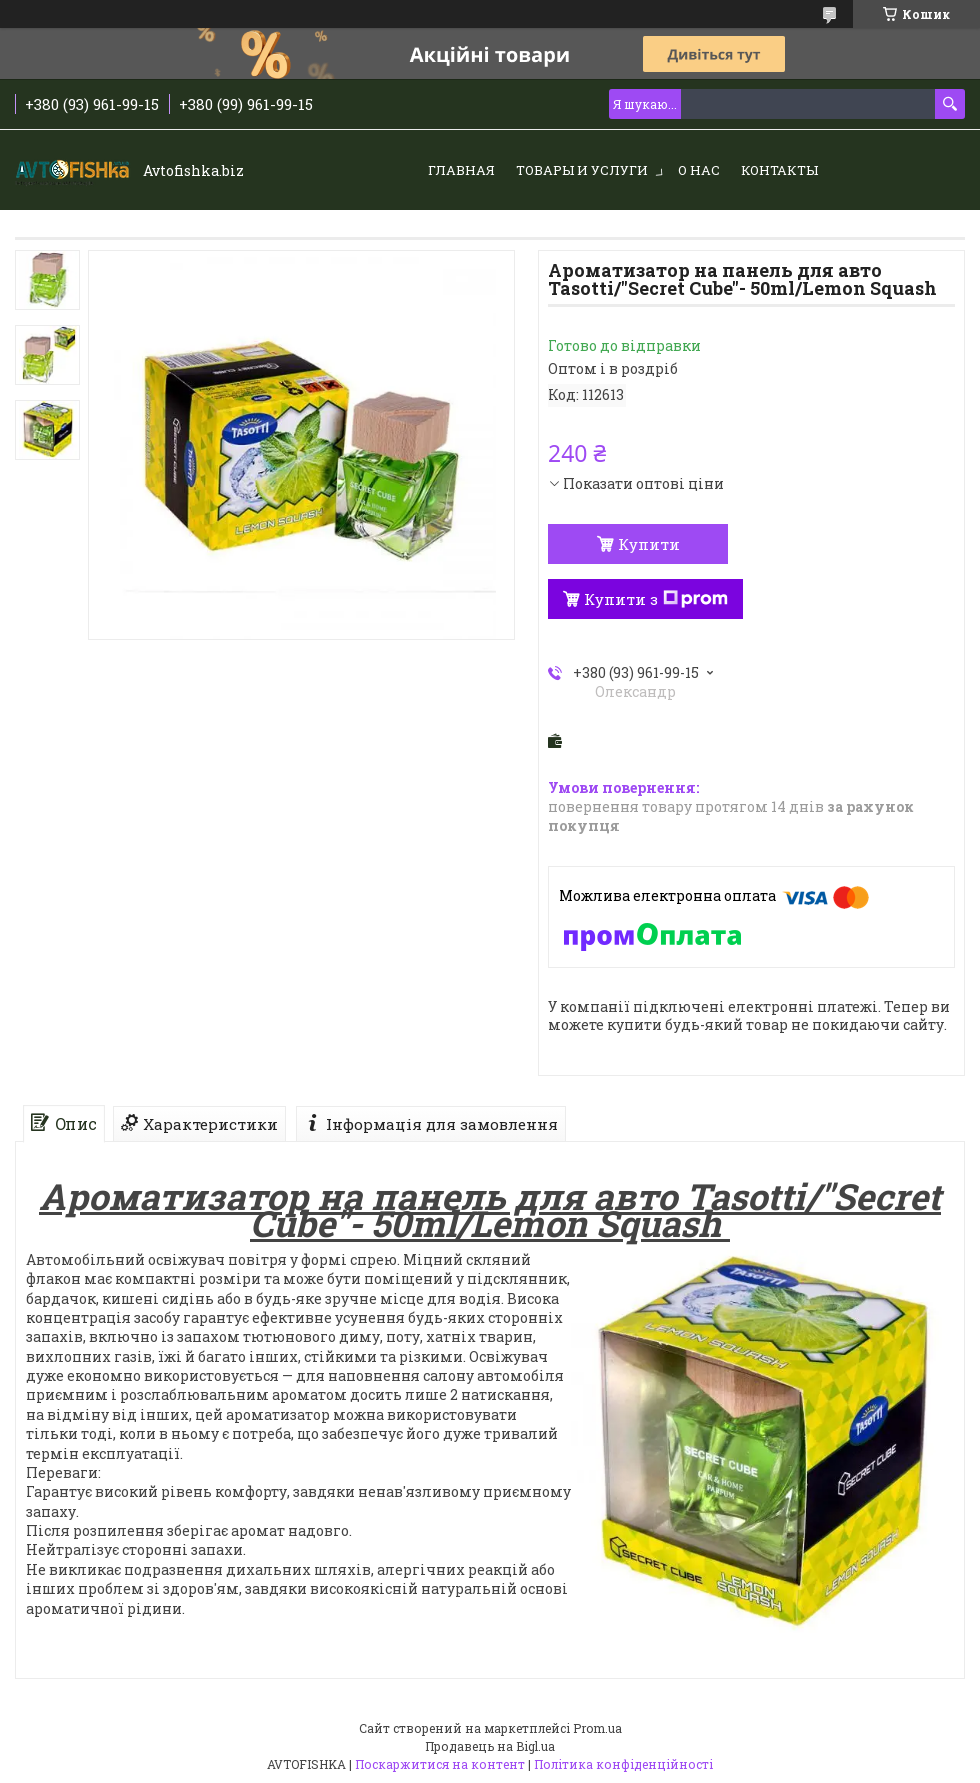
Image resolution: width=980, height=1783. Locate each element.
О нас (699, 170)
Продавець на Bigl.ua (490, 1746)
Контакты (779, 170)
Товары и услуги (582, 170)
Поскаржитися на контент (440, 1764)
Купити (649, 544)
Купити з (656, 599)
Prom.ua (597, 1728)
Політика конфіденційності (623, 1764)
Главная (461, 170)
